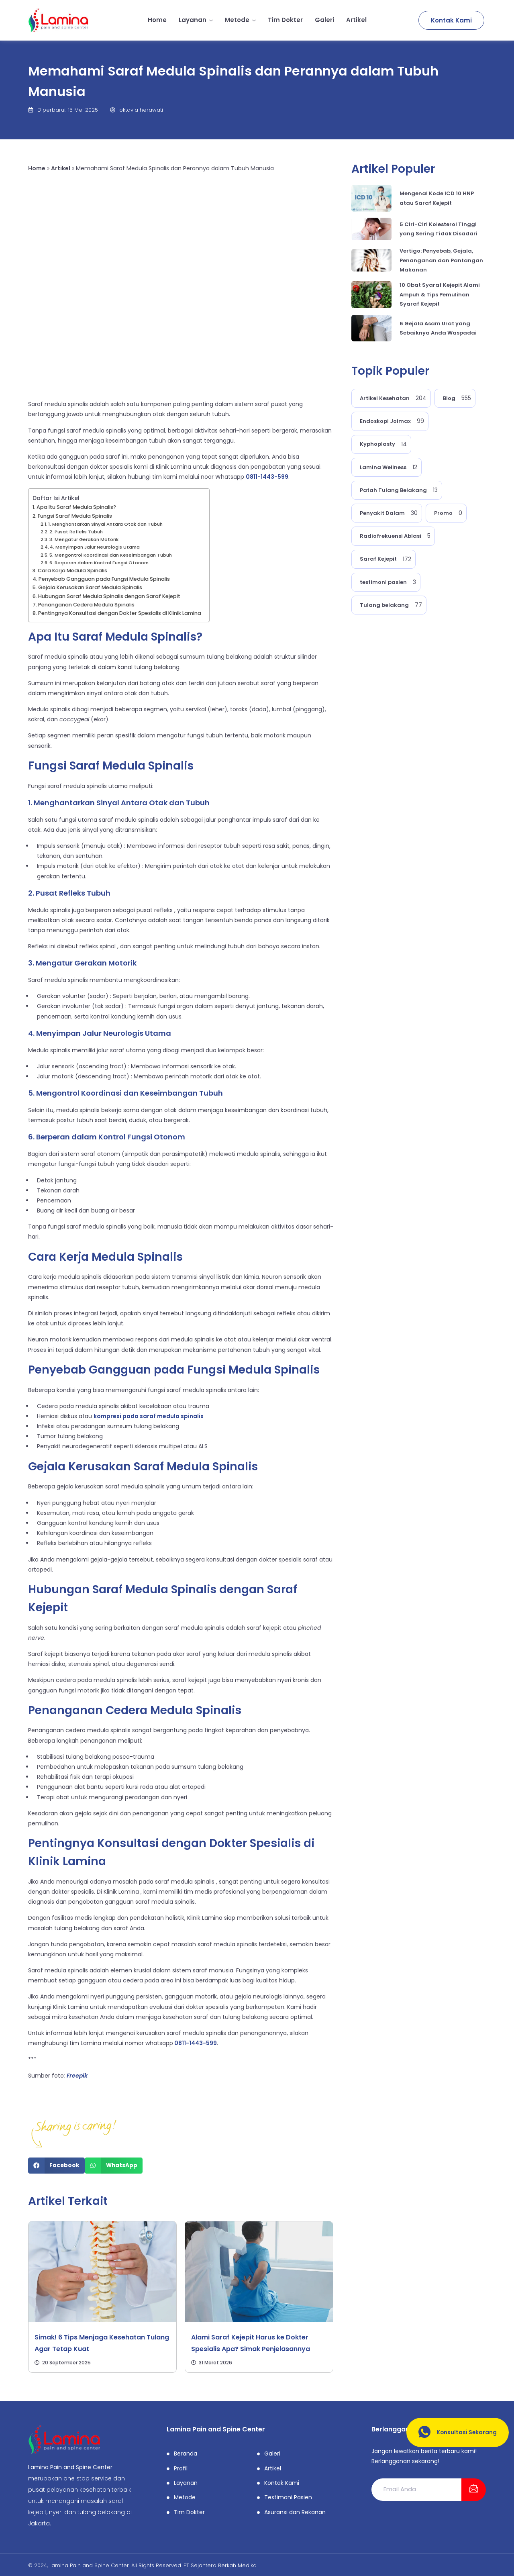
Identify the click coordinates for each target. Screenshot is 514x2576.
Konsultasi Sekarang (454, 2432)
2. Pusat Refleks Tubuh (76, 532)
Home (157, 20)
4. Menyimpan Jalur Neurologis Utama (95, 547)
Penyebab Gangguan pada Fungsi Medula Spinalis (104, 579)
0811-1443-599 (267, 477)
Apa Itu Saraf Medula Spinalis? (76, 507)
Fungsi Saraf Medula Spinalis (75, 515)
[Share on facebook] (56, 2166)
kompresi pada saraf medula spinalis (149, 1416)
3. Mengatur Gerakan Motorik (84, 539)
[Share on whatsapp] (114, 2166)
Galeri (324, 20)
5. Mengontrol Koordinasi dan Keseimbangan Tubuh (110, 555)
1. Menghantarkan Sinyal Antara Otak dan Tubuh (105, 524)
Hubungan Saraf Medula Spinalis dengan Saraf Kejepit (109, 596)
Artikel (356, 20)
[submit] (473, 2489)
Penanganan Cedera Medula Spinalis (86, 604)
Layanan (196, 20)
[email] (416, 2489)
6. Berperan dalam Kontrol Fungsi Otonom (99, 562)
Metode (240, 20)
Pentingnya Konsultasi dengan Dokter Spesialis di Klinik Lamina (119, 613)
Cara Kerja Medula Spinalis (72, 570)
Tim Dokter (285, 20)
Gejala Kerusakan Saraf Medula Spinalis (90, 587)
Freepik (77, 2076)
